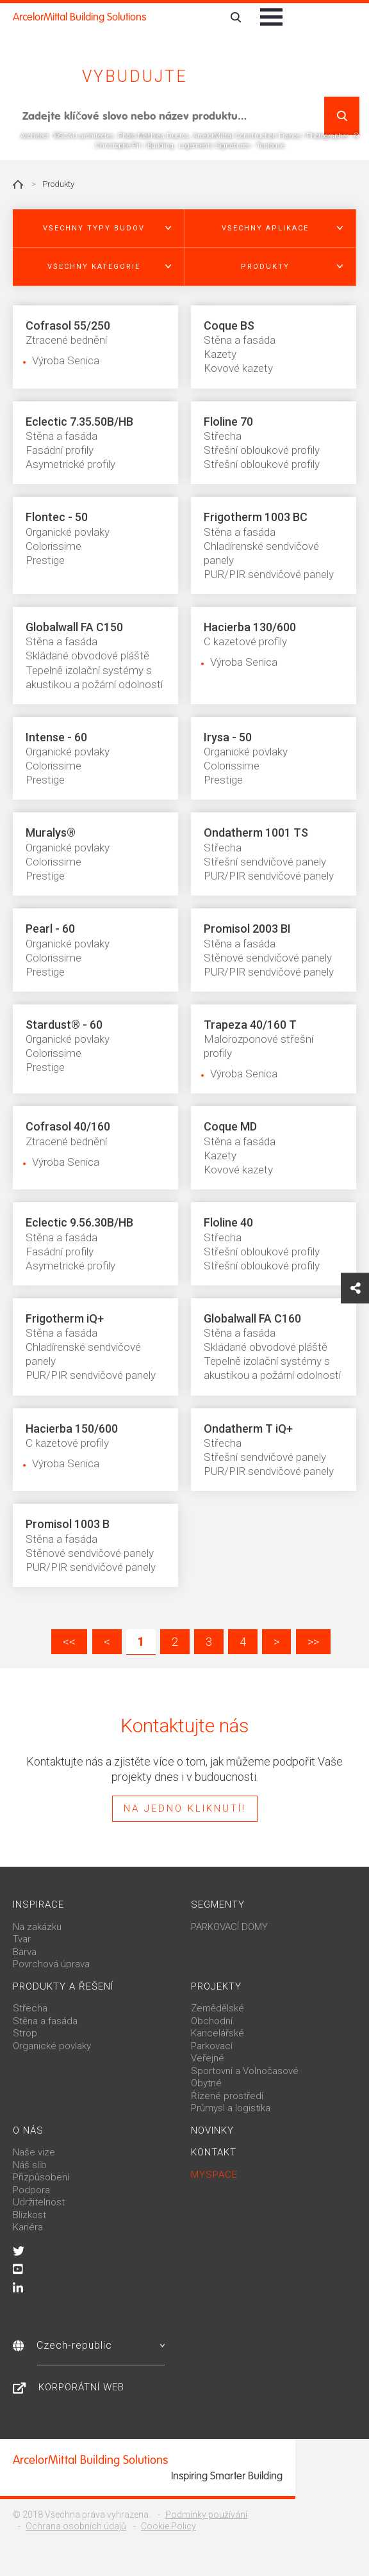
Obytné (206, 2083)
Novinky (212, 2130)
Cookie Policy (168, 2526)
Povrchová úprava (51, 1964)
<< (69, 1641)
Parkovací (212, 2046)
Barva (25, 1952)
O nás (28, 2130)
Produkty (58, 184)
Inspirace (38, 1904)
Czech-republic (101, 2345)
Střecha (30, 2008)
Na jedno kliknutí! (185, 1808)
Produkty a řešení (63, 1986)
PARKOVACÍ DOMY (229, 1927)
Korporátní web (81, 2387)
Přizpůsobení (41, 2177)
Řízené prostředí (227, 2096)
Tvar (22, 1939)
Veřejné (207, 2058)
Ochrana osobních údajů (76, 2526)
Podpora (31, 2190)
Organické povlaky (52, 2046)
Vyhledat (341, 116)
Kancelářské (217, 2033)
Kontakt (213, 2152)
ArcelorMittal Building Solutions (79, 17)
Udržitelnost (39, 2202)
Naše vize (34, 2152)
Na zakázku (37, 1927)
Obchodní (212, 2021)
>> (313, 1641)
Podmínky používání (206, 2514)
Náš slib (30, 2165)
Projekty (216, 1986)
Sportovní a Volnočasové (245, 2071)
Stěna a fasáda (45, 2021)
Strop (25, 2033)
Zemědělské (217, 2008)
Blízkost (29, 2215)
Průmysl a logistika (230, 2108)
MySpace (214, 2174)
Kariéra (28, 2227)
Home (18, 184)
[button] (98, 228)
